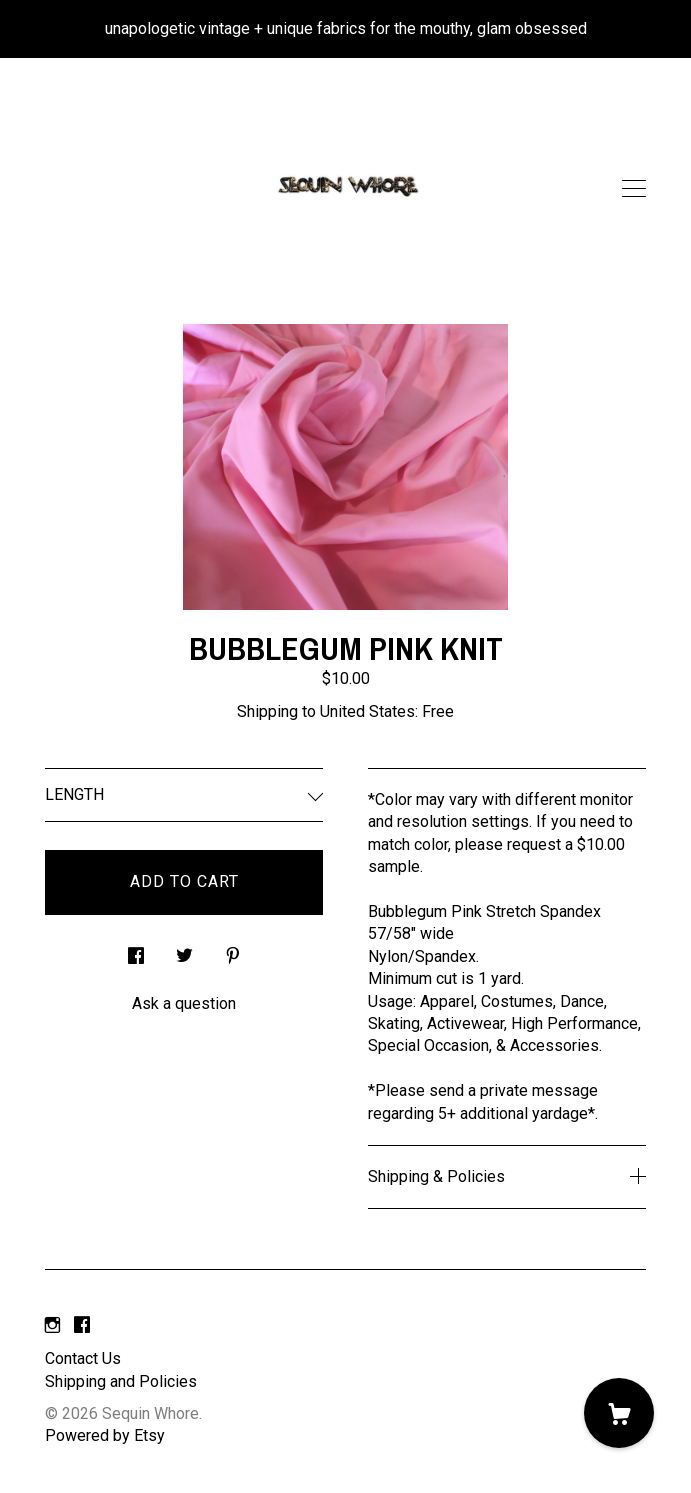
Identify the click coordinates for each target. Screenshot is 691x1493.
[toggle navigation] (634, 189)
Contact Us (83, 1358)
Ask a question (184, 1003)
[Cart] (619, 1413)
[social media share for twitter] (184, 951)
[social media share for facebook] (136, 951)
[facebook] (82, 1325)
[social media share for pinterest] (233, 951)
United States (367, 711)
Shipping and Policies (121, 1381)
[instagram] (52, 1325)
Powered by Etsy (105, 1435)
